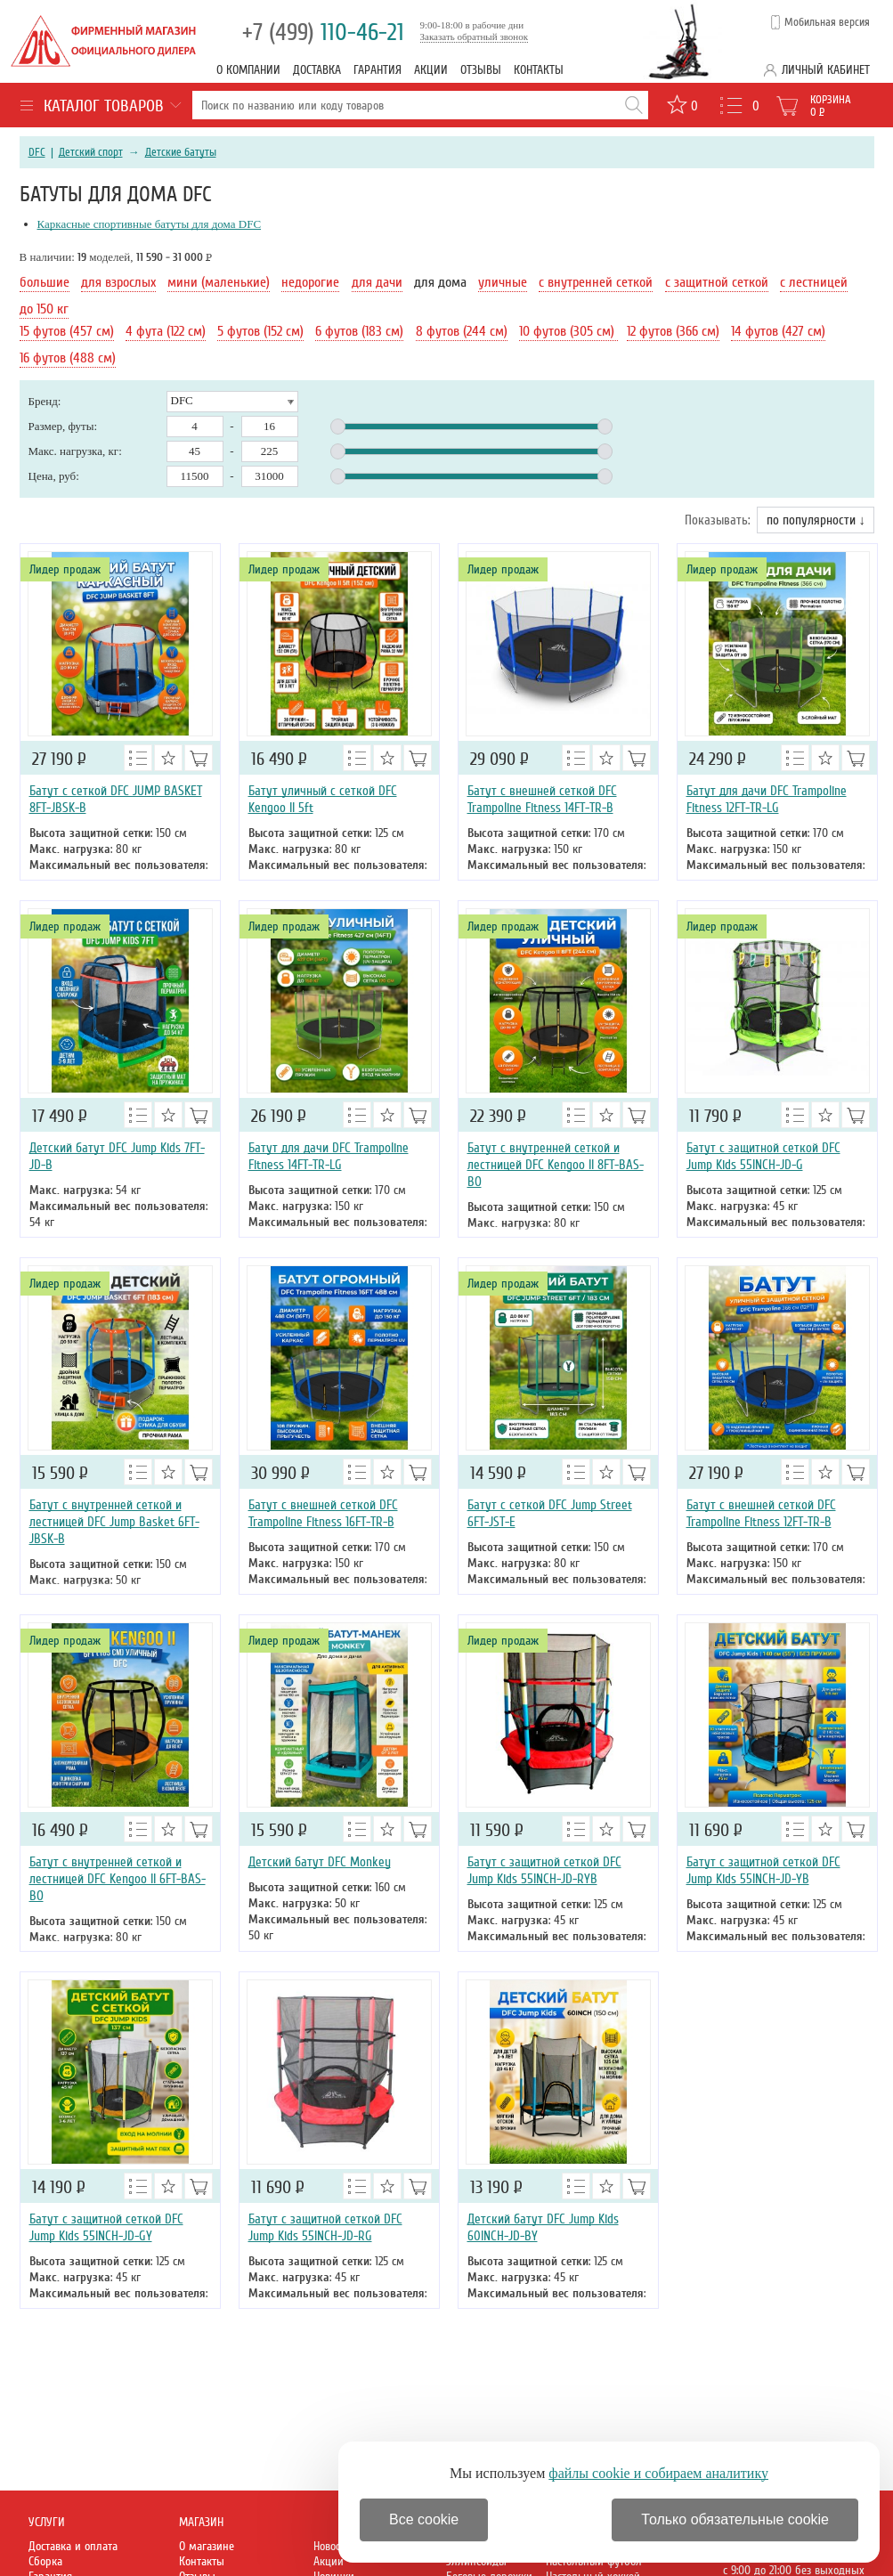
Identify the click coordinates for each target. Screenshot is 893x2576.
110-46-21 (323, 32)
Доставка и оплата (73, 2546)
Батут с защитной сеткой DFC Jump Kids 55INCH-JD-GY (106, 2227)
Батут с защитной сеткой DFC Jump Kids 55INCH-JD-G (763, 1156)
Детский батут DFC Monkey (319, 1862)
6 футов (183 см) (359, 331)
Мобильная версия (827, 22)
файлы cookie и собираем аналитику (658, 2473)
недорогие (310, 282)
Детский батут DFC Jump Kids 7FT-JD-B (117, 1156)
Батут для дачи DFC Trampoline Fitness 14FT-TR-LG (328, 1156)
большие (44, 282)
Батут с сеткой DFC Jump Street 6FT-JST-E (549, 1513)
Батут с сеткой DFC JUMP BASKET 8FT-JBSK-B (115, 799)
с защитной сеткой (716, 282)
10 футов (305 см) (568, 331)
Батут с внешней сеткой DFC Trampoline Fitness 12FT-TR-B (761, 1513)
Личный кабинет (826, 69)
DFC (36, 152)
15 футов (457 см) (67, 331)
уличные (502, 282)
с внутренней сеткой (596, 282)
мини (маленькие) (218, 282)
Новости (332, 2546)
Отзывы (480, 69)
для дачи (377, 282)
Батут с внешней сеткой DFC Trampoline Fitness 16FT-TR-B (323, 1513)
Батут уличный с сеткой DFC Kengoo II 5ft (322, 799)
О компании (248, 69)
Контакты (539, 69)
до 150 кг (44, 309)
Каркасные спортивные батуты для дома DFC (149, 224)
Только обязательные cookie (735, 2519)
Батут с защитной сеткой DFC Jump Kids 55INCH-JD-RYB (544, 1870)
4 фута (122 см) (166, 331)
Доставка (317, 69)
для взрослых (118, 282)
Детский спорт (91, 152)
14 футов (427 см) (778, 331)
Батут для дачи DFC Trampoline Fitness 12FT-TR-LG (766, 799)
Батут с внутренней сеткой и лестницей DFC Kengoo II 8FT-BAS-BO (555, 1165)
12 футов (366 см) (673, 331)
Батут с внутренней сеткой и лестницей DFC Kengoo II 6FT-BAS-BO (117, 1879)
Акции (431, 69)
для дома (440, 282)
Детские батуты (180, 152)
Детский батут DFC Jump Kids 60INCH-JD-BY (543, 2227)
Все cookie (424, 2519)
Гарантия (377, 69)
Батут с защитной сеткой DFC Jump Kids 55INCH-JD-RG (325, 2227)
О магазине (206, 2546)
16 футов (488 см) (68, 358)
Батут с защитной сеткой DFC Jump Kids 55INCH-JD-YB (763, 1870)
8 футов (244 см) (461, 331)
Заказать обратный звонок (474, 36)
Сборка (45, 2561)
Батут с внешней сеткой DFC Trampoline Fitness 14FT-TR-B (542, 799)
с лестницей (814, 282)
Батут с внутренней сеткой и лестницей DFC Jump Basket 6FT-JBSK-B (114, 1522)
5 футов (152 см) (260, 331)
